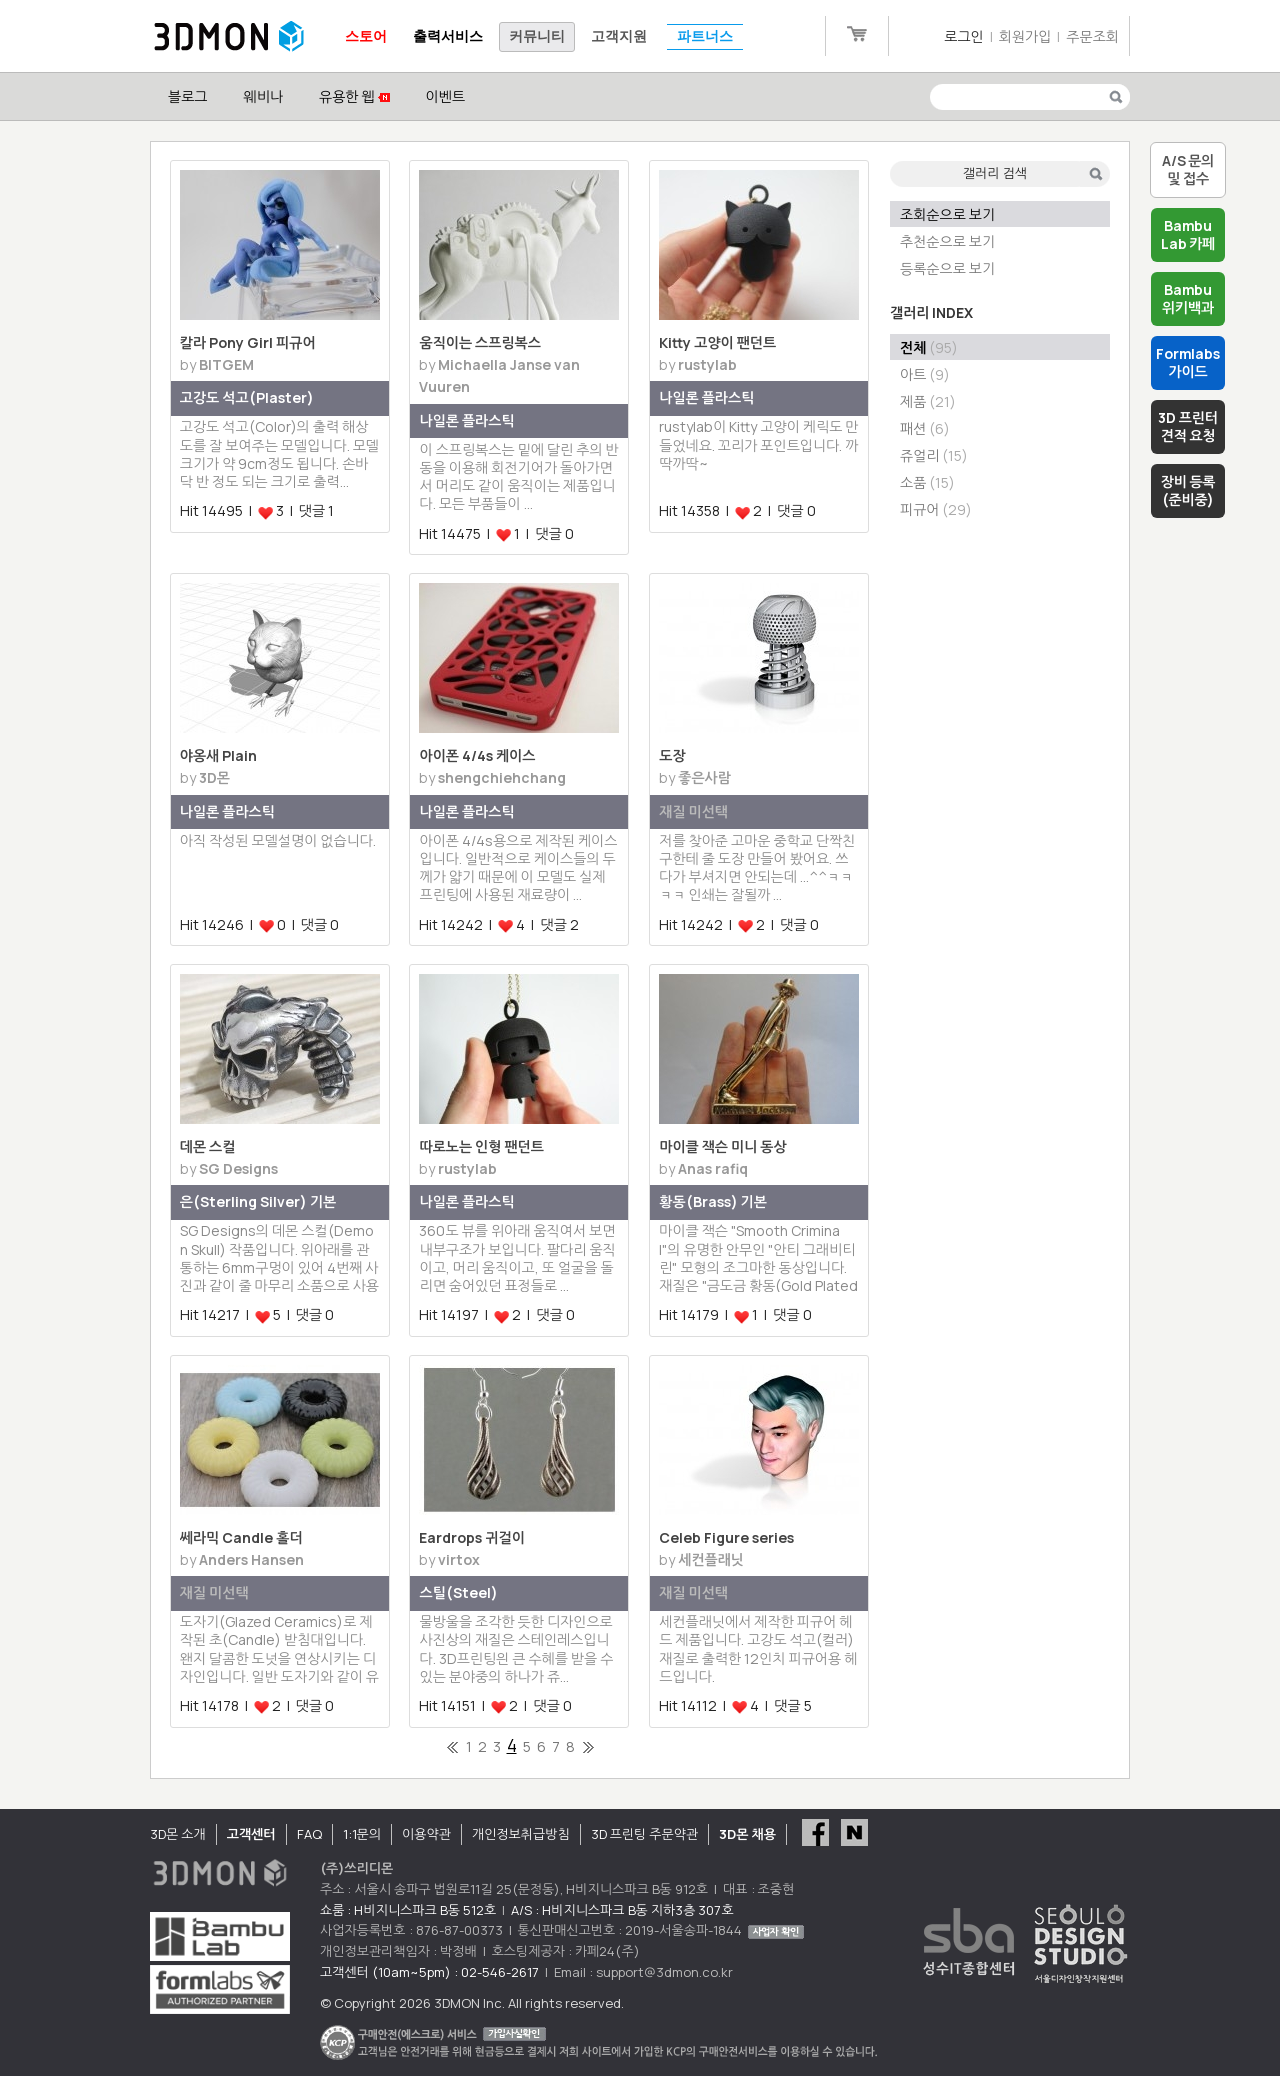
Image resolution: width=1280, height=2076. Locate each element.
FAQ (309, 1834)
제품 (928, 401)
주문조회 (1092, 36)
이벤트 (445, 96)
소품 (927, 482)
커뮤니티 (537, 36)
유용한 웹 (354, 96)
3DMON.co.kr (229, 37)
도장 (672, 755)
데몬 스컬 (208, 1146)
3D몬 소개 (178, 1834)
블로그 (187, 96)
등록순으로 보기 (947, 268)
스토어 (366, 36)
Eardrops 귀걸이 (471, 1537)
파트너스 (705, 36)
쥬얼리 (934, 455)
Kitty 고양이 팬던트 (717, 342)
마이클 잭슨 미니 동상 (722, 1146)
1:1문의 (362, 1834)
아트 (925, 374)
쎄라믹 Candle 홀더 (241, 1537)
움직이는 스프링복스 (479, 342)
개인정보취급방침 (521, 1834)
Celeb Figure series (726, 1537)
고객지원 (619, 36)
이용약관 (426, 1834)
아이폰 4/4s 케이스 (477, 755)
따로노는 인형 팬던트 (481, 1146)
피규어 (936, 509)
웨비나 (262, 96)
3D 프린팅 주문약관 (645, 1834)
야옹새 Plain (218, 755)
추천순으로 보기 (947, 241)
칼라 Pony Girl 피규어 (248, 342)
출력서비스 (448, 36)
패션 (925, 428)
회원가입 (1025, 36)
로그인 (963, 36)
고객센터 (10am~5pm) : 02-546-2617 (429, 1972)
